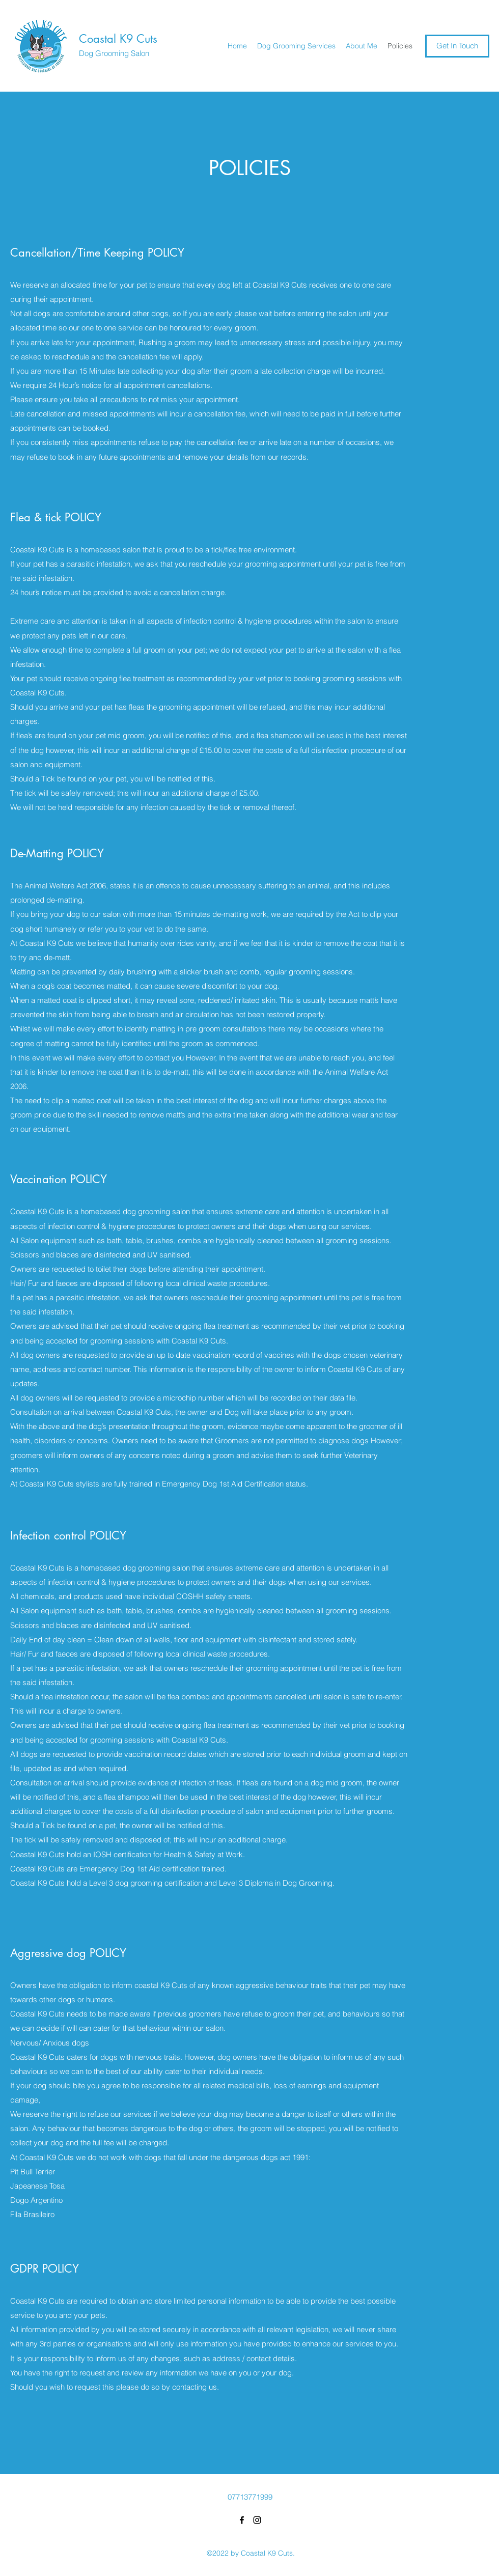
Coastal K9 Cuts (118, 39)
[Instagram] (257, 2520)
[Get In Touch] (457, 46)
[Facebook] (242, 2520)
